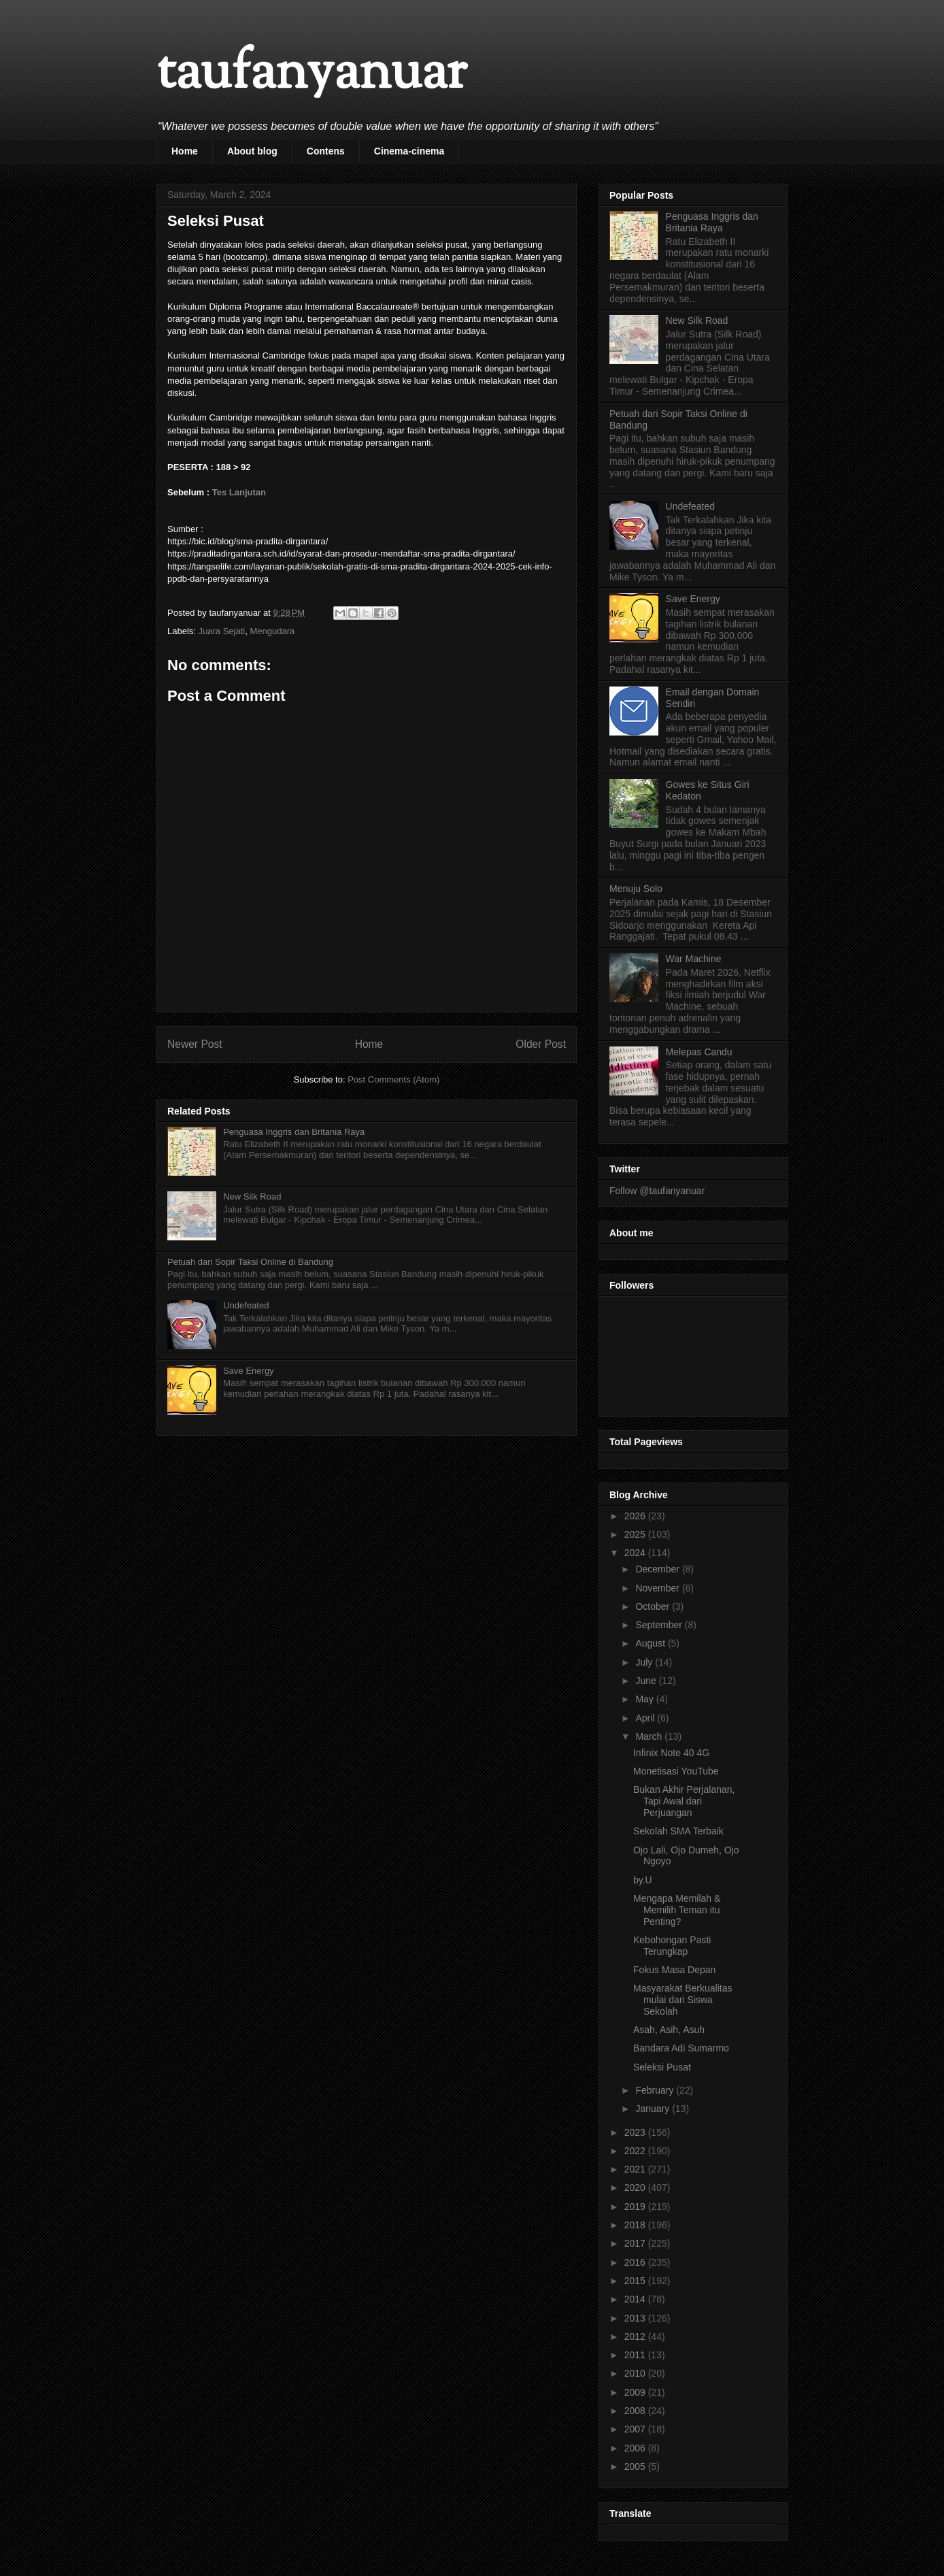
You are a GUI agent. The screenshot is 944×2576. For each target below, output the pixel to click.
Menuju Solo (635, 888)
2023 (636, 2132)
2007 (636, 2429)
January (653, 2108)
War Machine (694, 958)
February (655, 2090)
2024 (636, 1552)
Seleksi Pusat (662, 2067)
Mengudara (272, 631)
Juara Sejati (222, 631)
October (653, 1606)
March (649, 1736)
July (645, 1662)
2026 (636, 1515)
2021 (636, 2169)
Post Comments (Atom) (393, 1079)
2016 (636, 2262)
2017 (636, 2243)
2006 (636, 2448)
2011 (636, 2354)
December (658, 1569)
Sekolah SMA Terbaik (678, 1831)
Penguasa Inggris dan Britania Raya (294, 1132)
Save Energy (248, 1371)
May (645, 1699)
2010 (636, 2373)
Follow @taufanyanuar (657, 1190)
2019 (636, 2206)
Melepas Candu (699, 1051)
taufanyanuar (311, 74)
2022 (636, 2150)
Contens (326, 151)
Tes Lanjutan (239, 492)
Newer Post (194, 1044)
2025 (636, 1534)
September (659, 1624)
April (646, 1718)
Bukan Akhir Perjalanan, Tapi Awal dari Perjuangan (684, 1801)
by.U (642, 1880)
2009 (636, 2392)
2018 (636, 2224)
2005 (636, 2466)
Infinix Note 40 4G (671, 1752)
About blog (252, 151)
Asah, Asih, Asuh (669, 2029)
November (658, 1588)
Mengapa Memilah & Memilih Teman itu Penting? (676, 1910)
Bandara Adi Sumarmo (681, 2048)
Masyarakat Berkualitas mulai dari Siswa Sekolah (682, 2000)
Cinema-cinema (409, 151)
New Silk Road (252, 1196)
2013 (636, 2318)
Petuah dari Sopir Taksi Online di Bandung (250, 1262)
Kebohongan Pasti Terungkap (672, 1945)
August (651, 1643)
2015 (636, 2280)
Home (184, 151)
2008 (636, 2410)
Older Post (541, 1044)
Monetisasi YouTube (676, 1771)
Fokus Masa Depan (674, 1969)
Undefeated (246, 1305)
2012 (636, 2336)
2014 (636, 2299)
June (646, 1680)
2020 (636, 2187)
